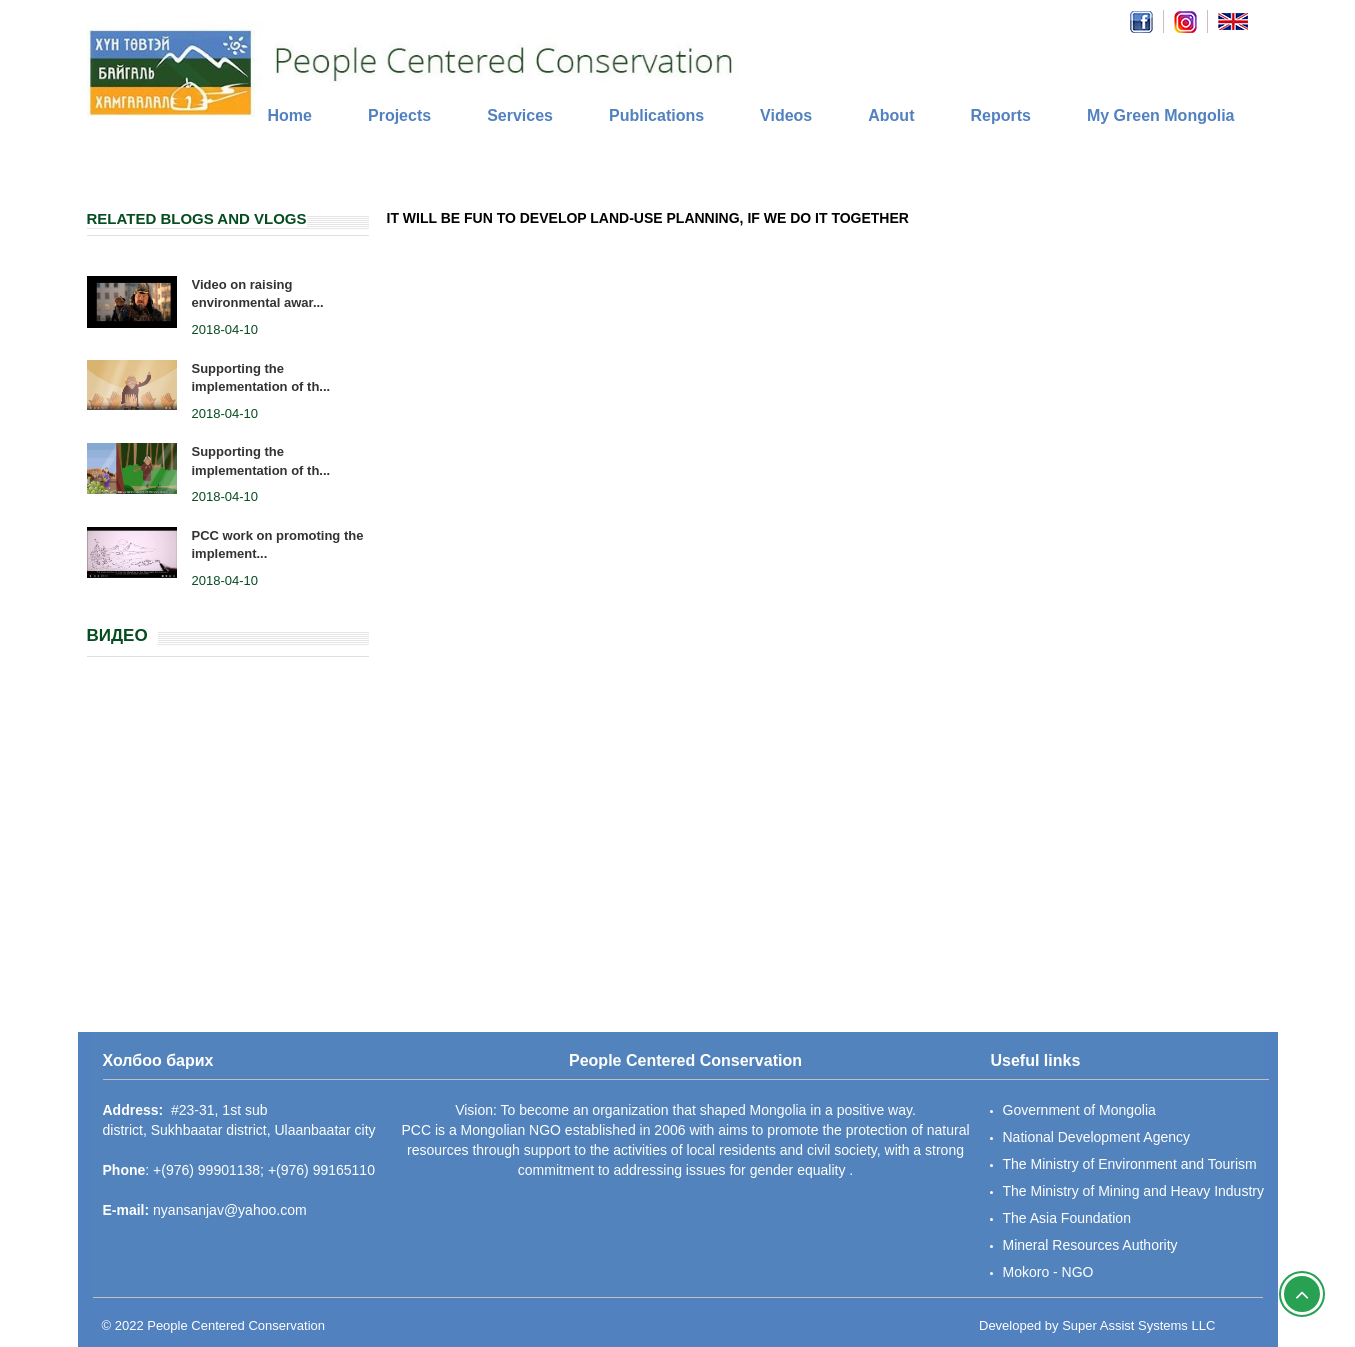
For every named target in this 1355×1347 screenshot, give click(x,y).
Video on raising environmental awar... (258, 294)
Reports (1000, 115)
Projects (399, 115)
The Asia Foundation (1067, 1218)
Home (290, 115)
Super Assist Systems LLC (1138, 1325)
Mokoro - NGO (1048, 1272)
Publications (656, 115)
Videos (786, 115)
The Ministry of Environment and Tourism (1130, 1164)
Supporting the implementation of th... (261, 378)
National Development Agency (1097, 1137)
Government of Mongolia (1079, 1110)
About (891, 115)
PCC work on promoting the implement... (278, 545)
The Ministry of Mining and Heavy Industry (1133, 1191)
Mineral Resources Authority (1090, 1245)
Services (520, 115)
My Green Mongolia (1161, 115)
